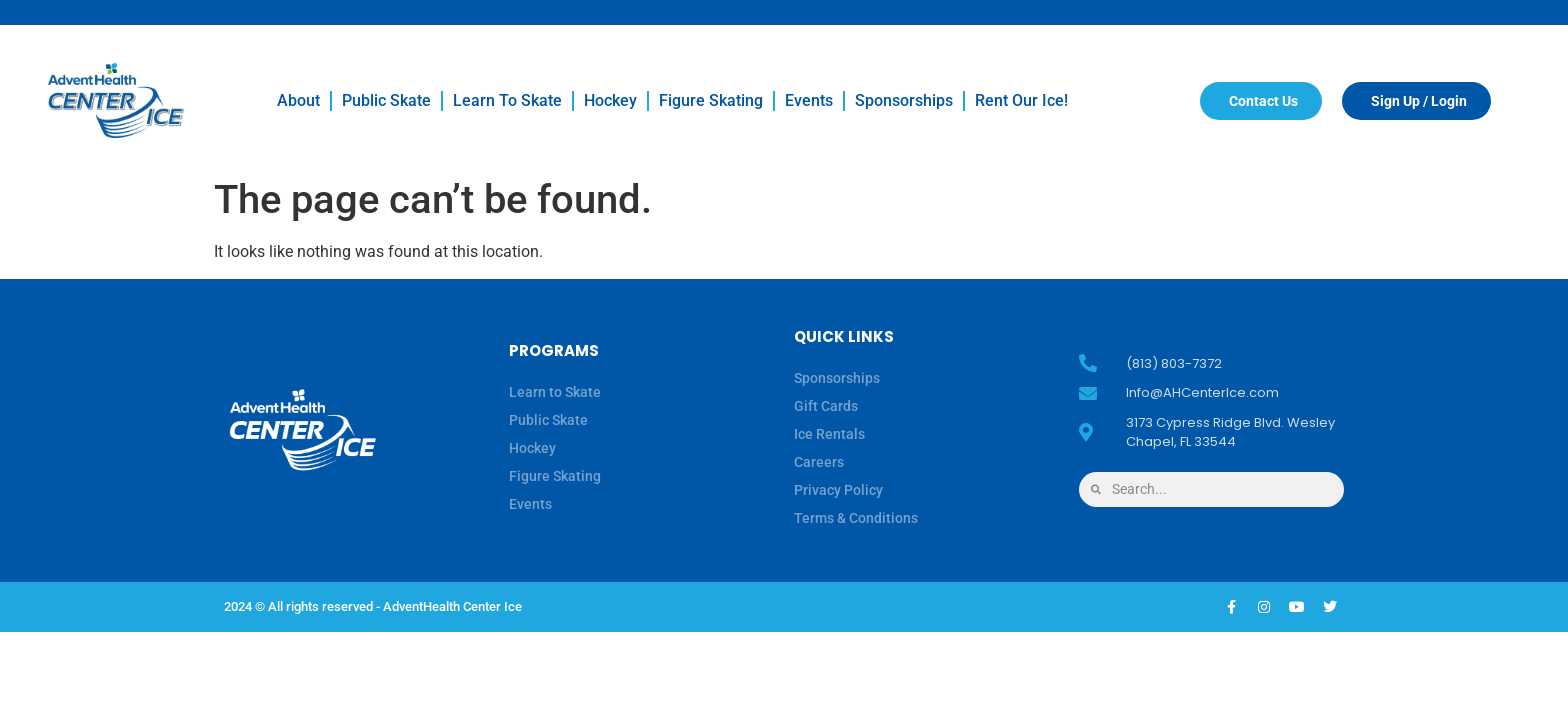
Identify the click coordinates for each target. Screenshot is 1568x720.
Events (809, 100)
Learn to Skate (507, 100)
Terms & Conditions (856, 518)
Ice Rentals (829, 434)
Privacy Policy (838, 490)
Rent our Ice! (1021, 100)
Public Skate (386, 100)
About (298, 100)
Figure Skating (711, 100)
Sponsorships (904, 100)
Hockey (610, 100)
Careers (819, 462)
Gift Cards (826, 406)
